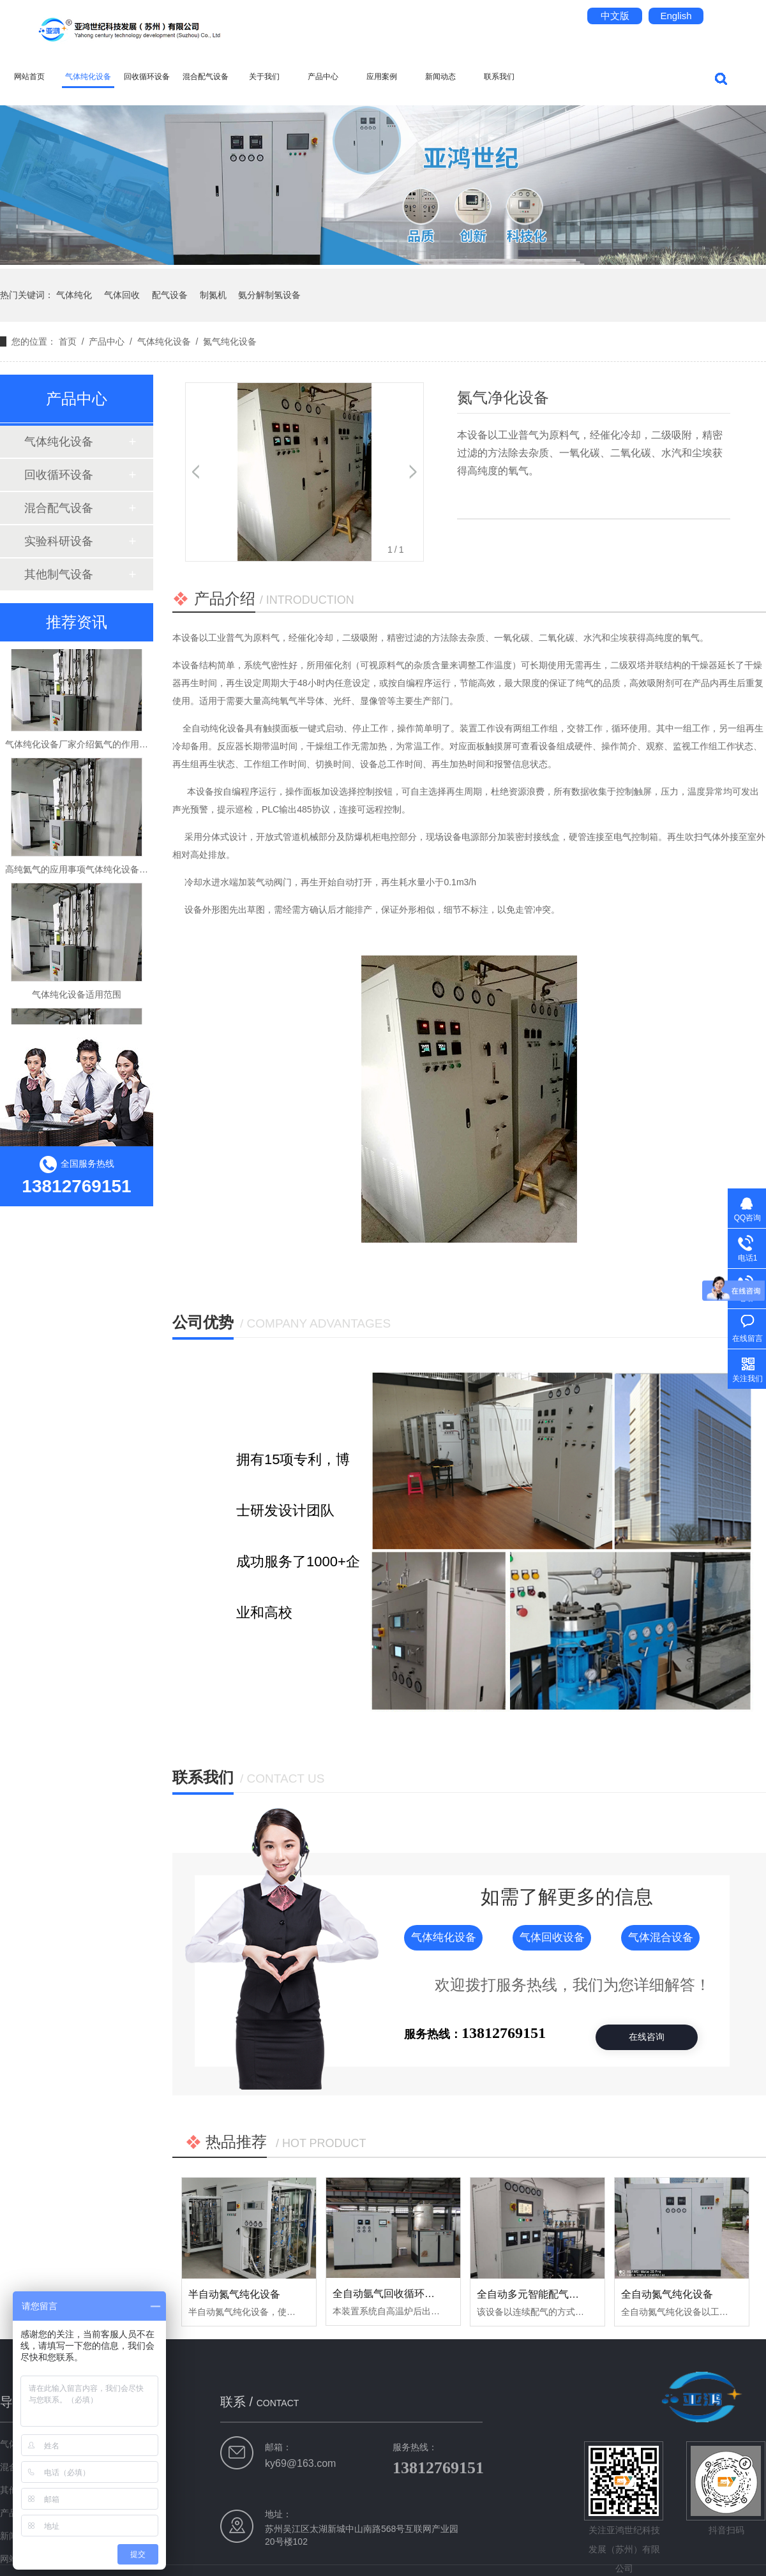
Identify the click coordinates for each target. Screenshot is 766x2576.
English (675, 15)
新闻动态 (440, 76)
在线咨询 (647, 2037)
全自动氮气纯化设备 (667, 2294)
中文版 (615, 15)
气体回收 (122, 295)
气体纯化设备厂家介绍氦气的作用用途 (81, 749)
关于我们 (264, 76)
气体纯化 (74, 295)
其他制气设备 (58, 574)
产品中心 (323, 76)
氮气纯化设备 (230, 341)
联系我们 (499, 76)
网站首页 (29, 76)
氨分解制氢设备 (269, 295)
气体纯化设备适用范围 (76, 999)
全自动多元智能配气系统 (533, 2294)
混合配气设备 (206, 76)
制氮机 (213, 295)
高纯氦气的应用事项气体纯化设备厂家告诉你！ (99, 874)
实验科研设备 (58, 541)
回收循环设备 (147, 76)
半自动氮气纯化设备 (234, 2294)
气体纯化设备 (88, 76)
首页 (68, 341)
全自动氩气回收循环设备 (389, 2293)
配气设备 (170, 295)
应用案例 (381, 76)
